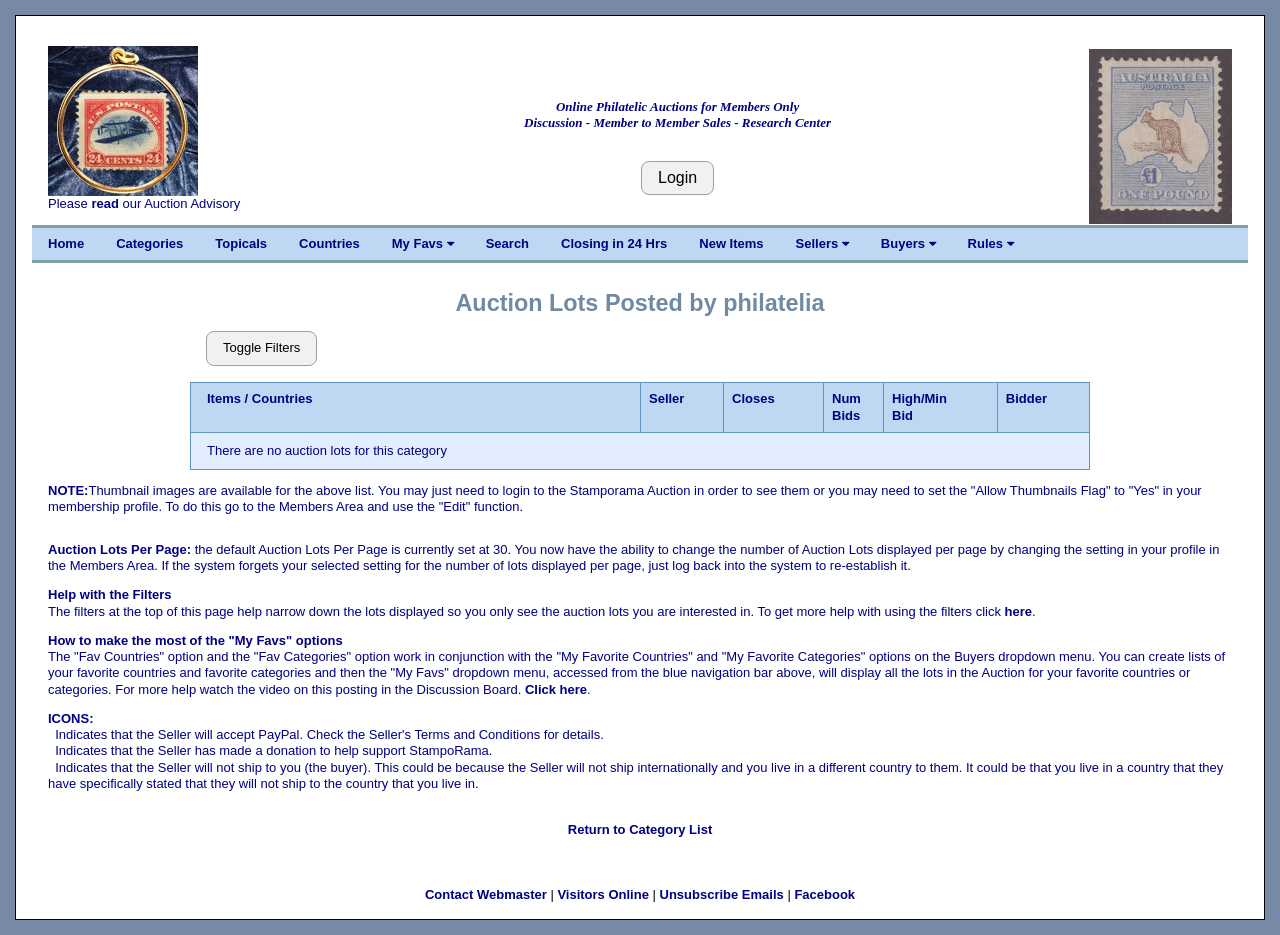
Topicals (241, 243)
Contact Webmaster (486, 894)
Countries (329, 243)
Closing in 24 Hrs (614, 243)
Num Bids (846, 406)
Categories (149, 243)
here (1018, 611)
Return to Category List (640, 829)
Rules (991, 243)
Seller (666, 398)
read (104, 203)
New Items (731, 243)
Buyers (908, 243)
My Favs (423, 243)
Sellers (822, 243)
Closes (753, 398)
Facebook (824, 894)
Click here (556, 689)
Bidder (1026, 398)
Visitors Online (603, 894)
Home (66, 243)
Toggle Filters (261, 347)
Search (507, 243)
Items (224, 398)
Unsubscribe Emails (722, 894)
